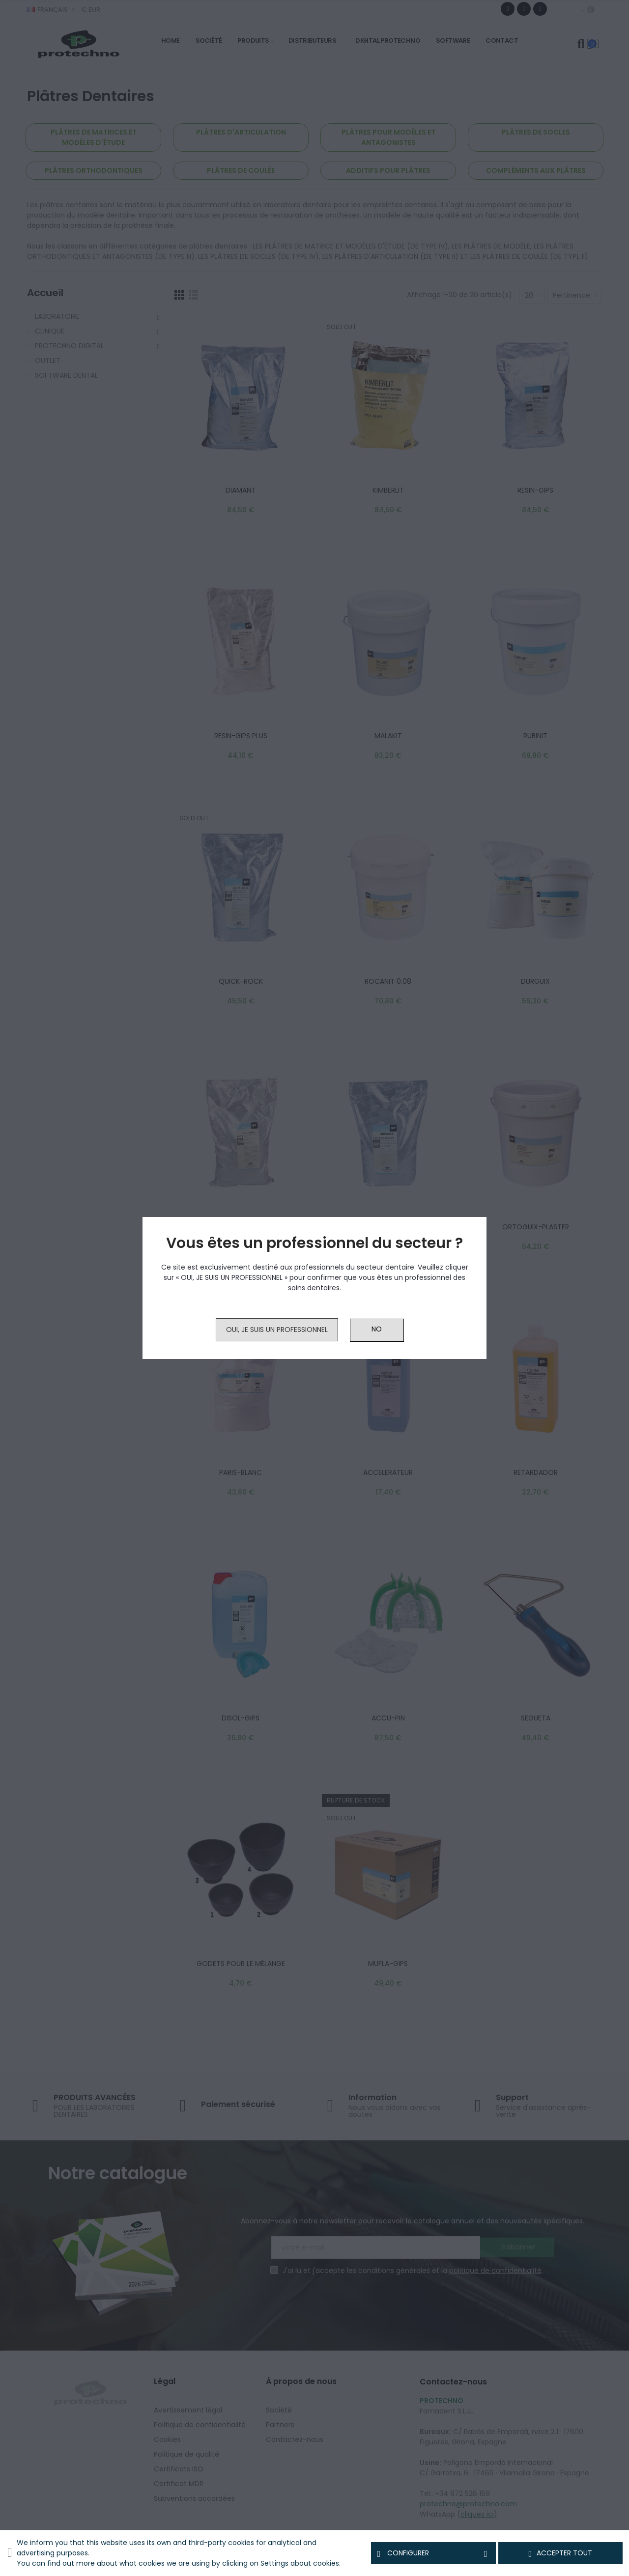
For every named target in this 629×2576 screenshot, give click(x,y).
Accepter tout (561, 2553)
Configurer (433, 2553)
